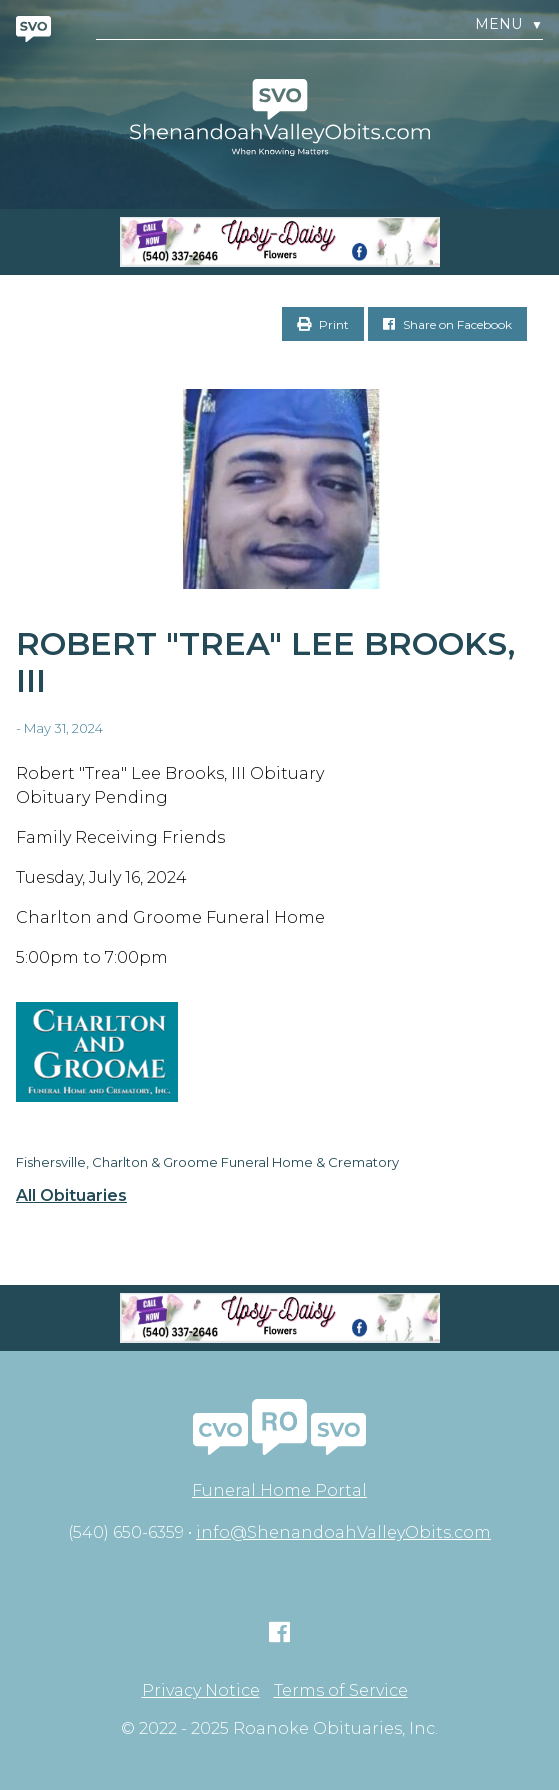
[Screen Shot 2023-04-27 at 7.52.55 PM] (279, 242)
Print (323, 324)
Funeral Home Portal (279, 1490)
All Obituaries (71, 1196)
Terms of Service (341, 1691)
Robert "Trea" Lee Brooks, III (265, 662)
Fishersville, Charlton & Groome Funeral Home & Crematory (207, 1162)
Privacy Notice (201, 1691)
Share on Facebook (447, 324)
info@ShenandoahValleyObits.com (343, 1532)
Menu (509, 24)
